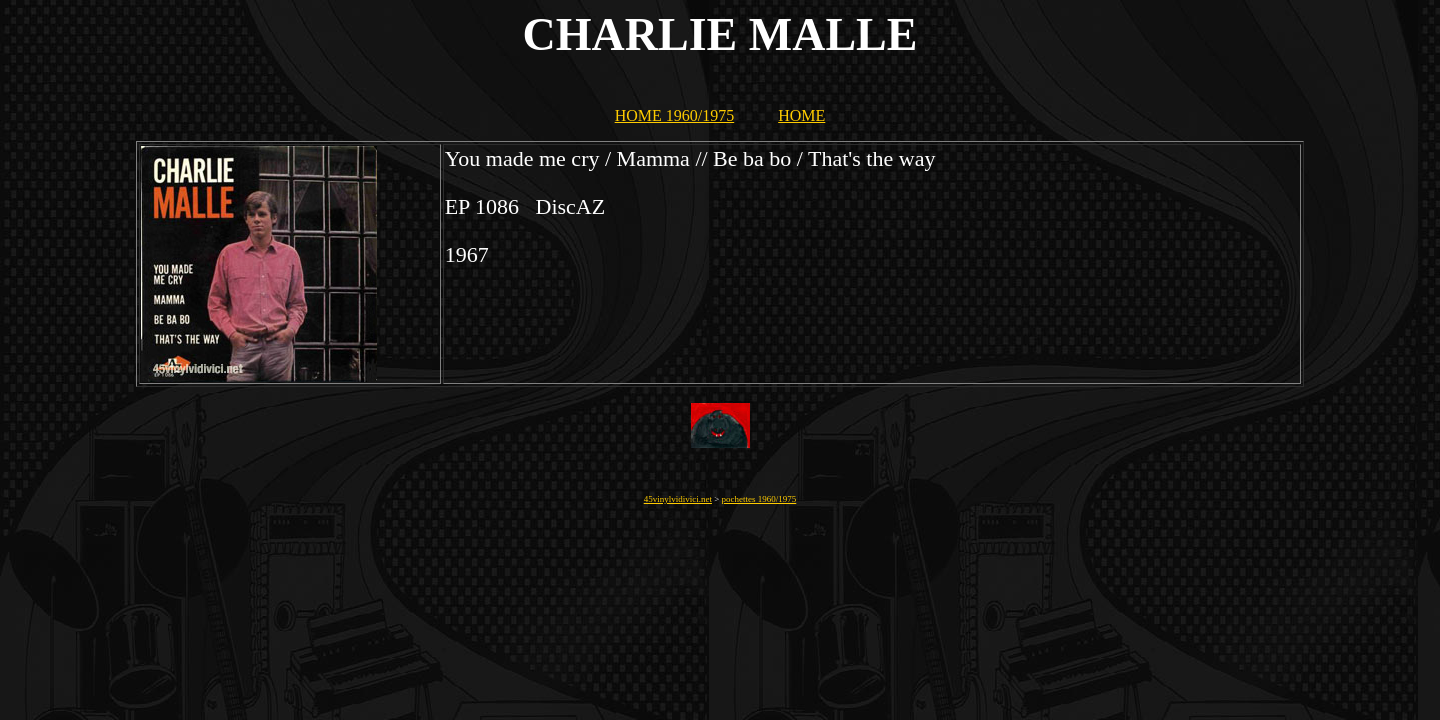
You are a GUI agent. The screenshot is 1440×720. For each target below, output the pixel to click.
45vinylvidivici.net (678, 499)
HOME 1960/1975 (675, 115)
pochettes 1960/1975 (759, 499)
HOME (801, 115)
